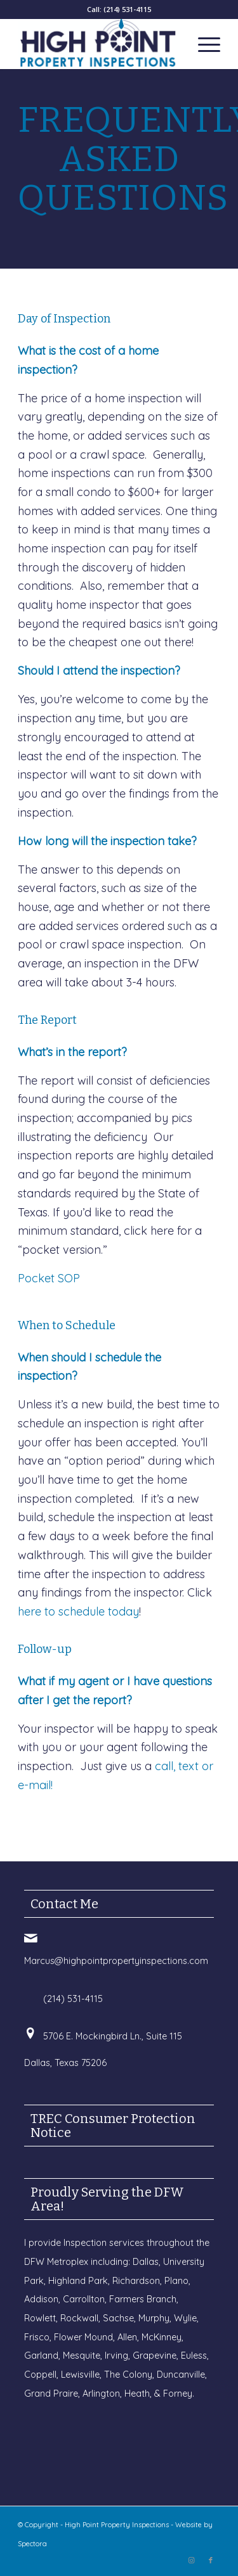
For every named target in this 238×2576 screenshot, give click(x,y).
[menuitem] (202, 43)
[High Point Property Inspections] (99, 43)
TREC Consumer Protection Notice (112, 2125)
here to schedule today (78, 1611)
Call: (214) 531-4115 (119, 9)
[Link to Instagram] (191, 2560)
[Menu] (202, 43)
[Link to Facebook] (210, 2560)
